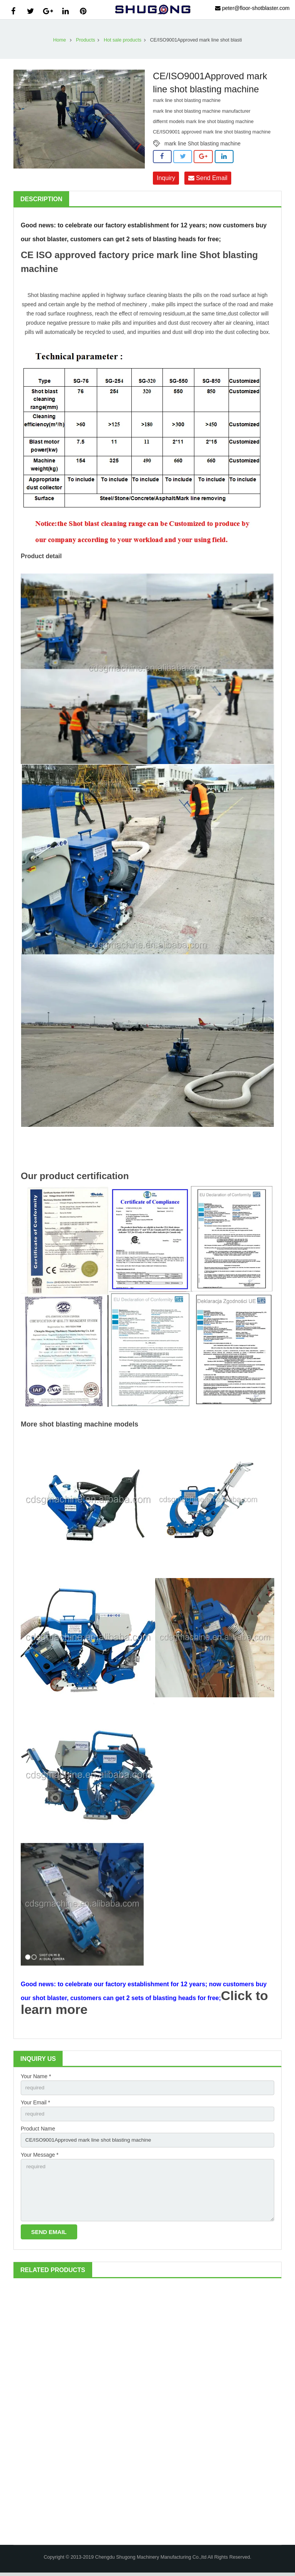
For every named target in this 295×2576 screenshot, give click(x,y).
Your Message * (39, 2156)
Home (59, 40)
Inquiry (166, 178)
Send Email (207, 178)
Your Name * (36, 2076)
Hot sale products (122, 40)
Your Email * (35, 2103)
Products (85, 40)
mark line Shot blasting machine (202, 143)
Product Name (38, 2130)
